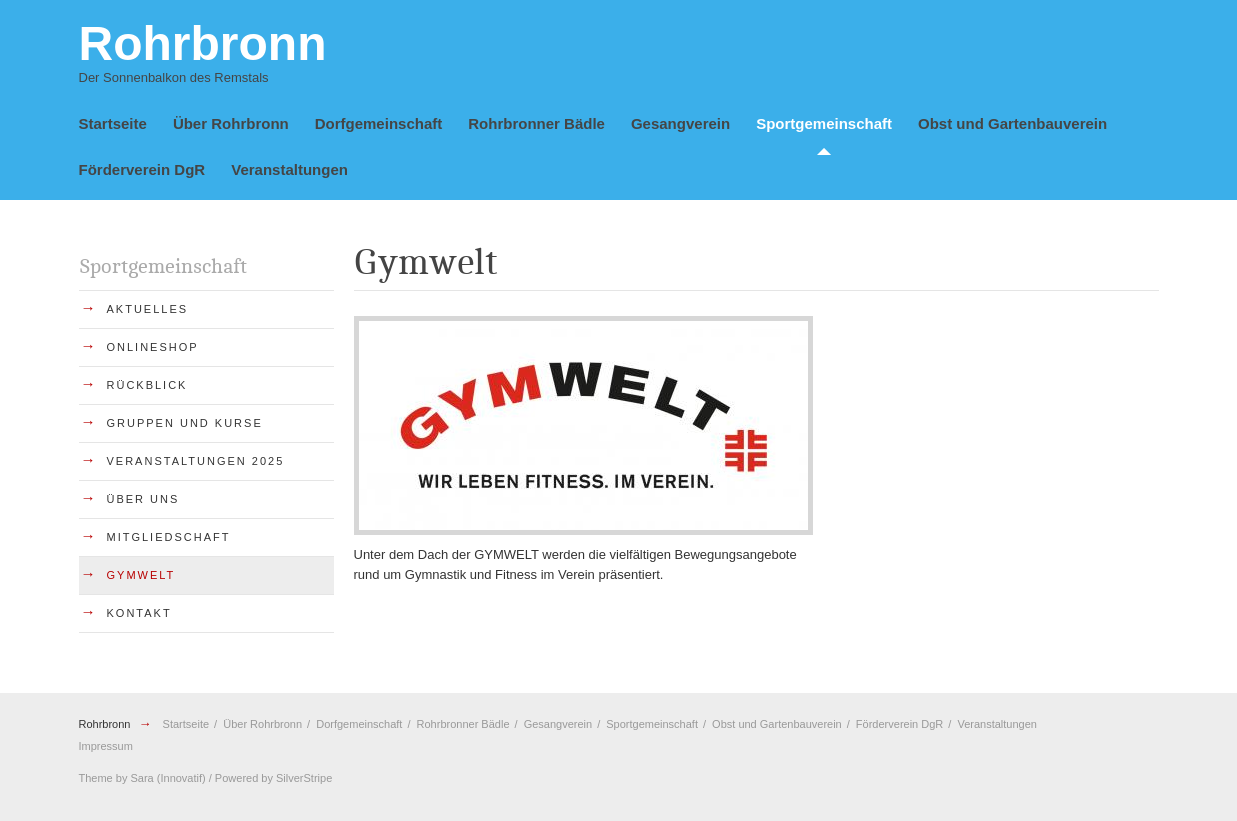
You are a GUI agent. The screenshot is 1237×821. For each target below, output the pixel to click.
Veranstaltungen (289, 169)
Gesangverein (680, 123)
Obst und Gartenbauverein (1012, 123)
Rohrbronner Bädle (536, 123)
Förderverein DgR (142, 169)
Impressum (106, 746)
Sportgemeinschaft (824, 123)
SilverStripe (304, 778)
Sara (141, 778)
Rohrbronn (106, 724)
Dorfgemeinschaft (379, 123)
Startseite (113, 123)
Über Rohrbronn (231, 123)
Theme (96, 778)
